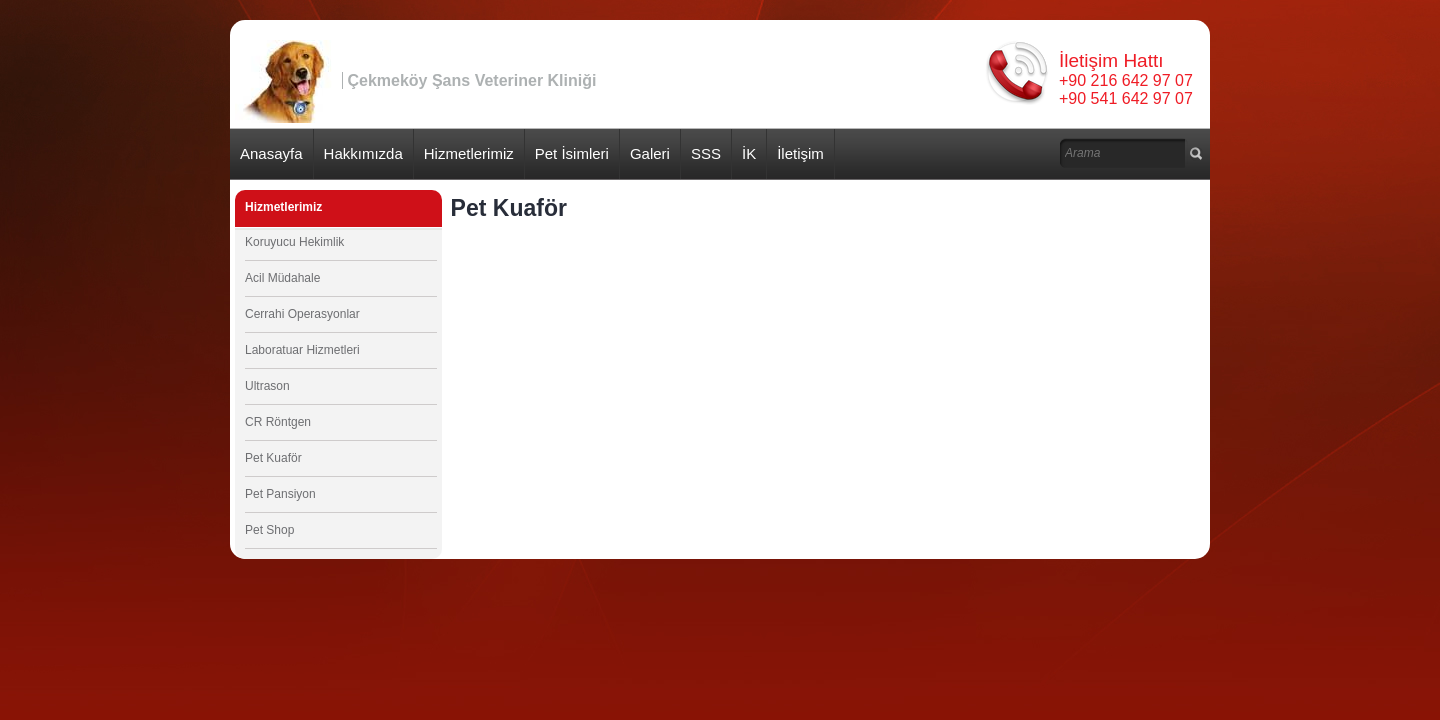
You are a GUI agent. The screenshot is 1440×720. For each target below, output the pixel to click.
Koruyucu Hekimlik (294, 242)
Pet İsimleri (572, 153)
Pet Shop (269, 530)
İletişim (800, 153)
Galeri (650, 153)
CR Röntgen (278, 422)
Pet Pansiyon (280, 494)
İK (749, 153)
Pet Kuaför (273, 458)
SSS (706, 153)
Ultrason (267, 386)
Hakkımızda (363, 153)
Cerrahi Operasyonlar (302, 314)
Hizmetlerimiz (469, 153)
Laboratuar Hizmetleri (302, 350)
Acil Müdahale (282, 278)
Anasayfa (271, 153)
